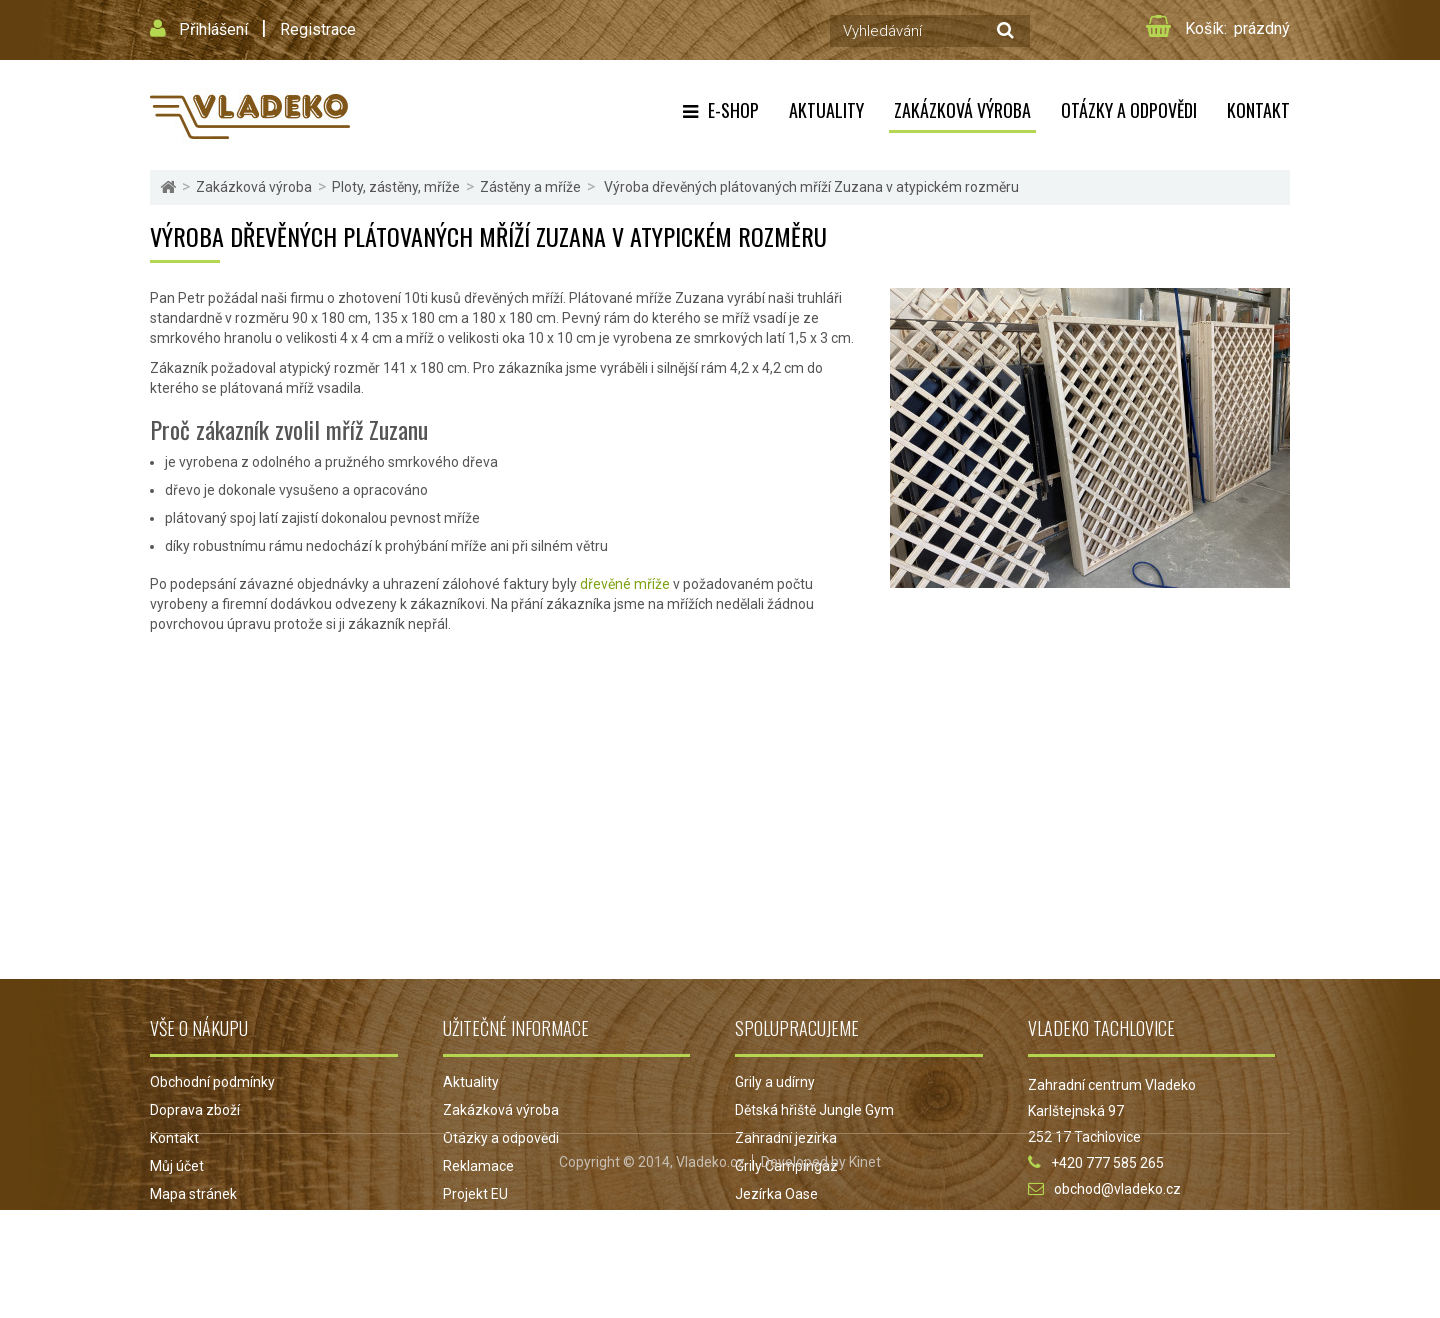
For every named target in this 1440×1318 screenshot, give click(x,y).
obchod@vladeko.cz (1117, 1189)
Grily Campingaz (786, 1166)
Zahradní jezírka (786, 1138)
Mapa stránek (193, 1194)
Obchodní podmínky (212, 1082)
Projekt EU (475, 1194)
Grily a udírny (775, 1082)
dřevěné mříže (625, 584)
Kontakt (1258, 110)
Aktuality (826, 110)
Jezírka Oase (776, 1194)
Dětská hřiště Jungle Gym (814, 1110)
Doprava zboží (195, 1110)
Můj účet (177, 1166)
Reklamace (478, 1166)
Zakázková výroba (962, 110)
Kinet (865, 1270)
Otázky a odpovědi (1129, 110)
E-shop (733, 110)
